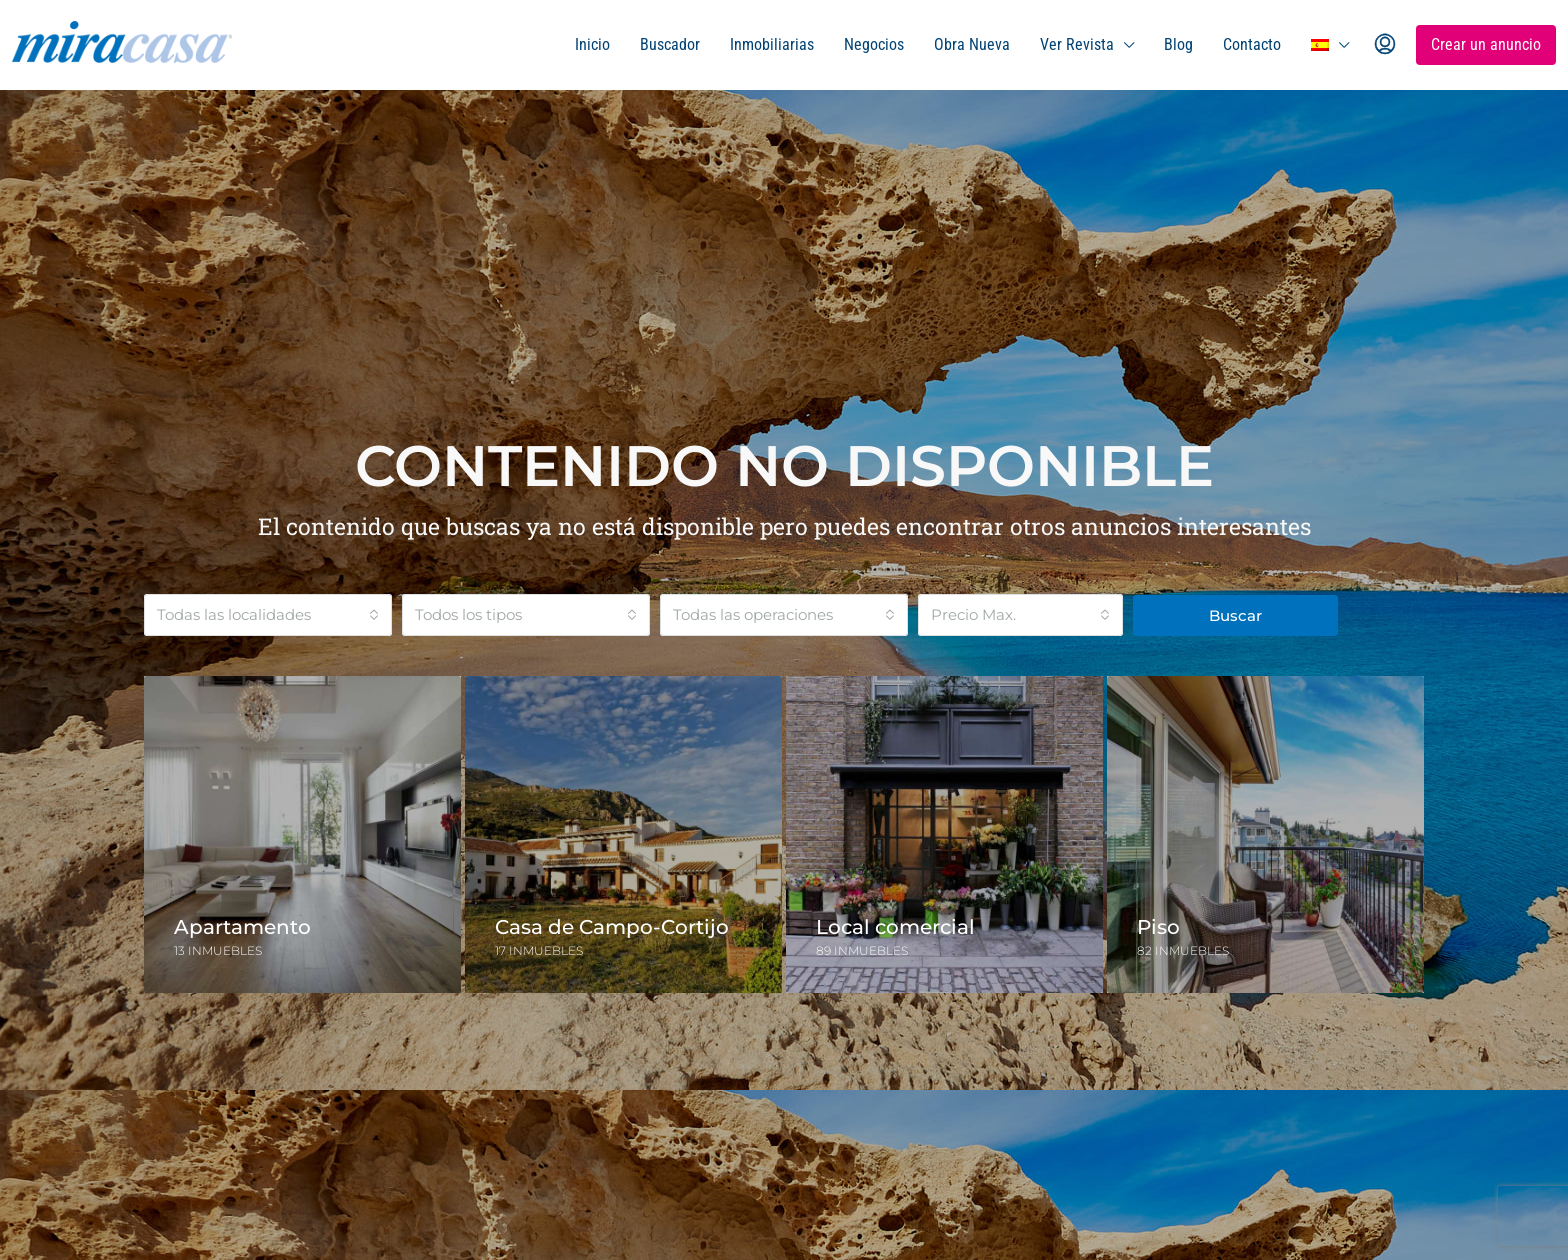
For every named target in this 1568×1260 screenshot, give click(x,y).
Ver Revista (1077, 44)
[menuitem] (1385, 45)
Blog (1178, 44)
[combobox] (268, 615)
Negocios (874, 44)
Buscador (670, 44)
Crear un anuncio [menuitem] (1486, 44)
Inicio (592, 44)
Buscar (1235, 615)
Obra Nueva (972, 44)
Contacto (1252, 44)
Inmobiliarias (772, 44)
